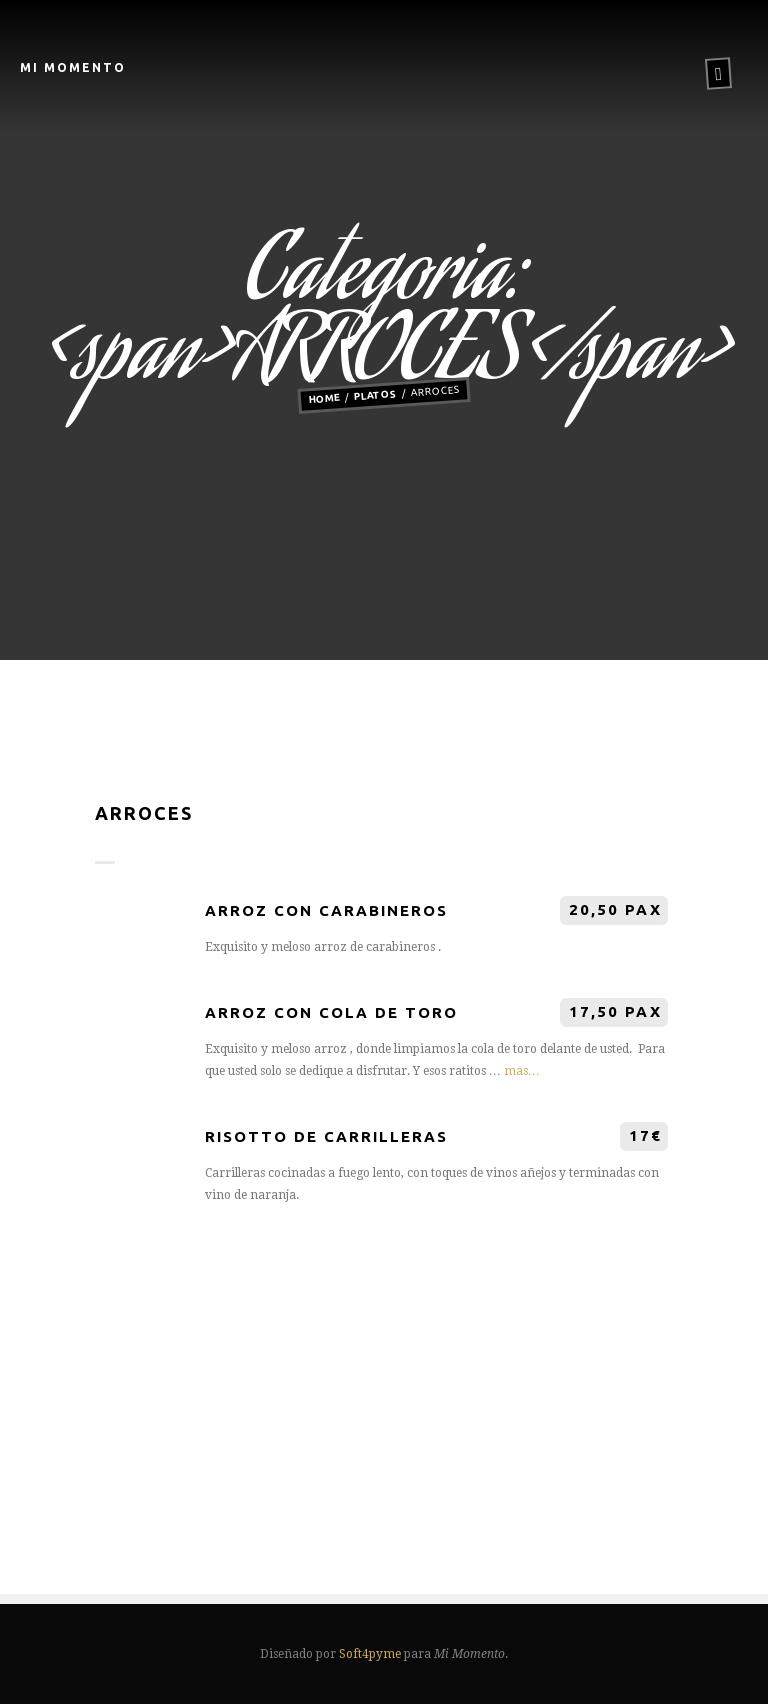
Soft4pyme (370, 1654)
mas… (522, 1071)
